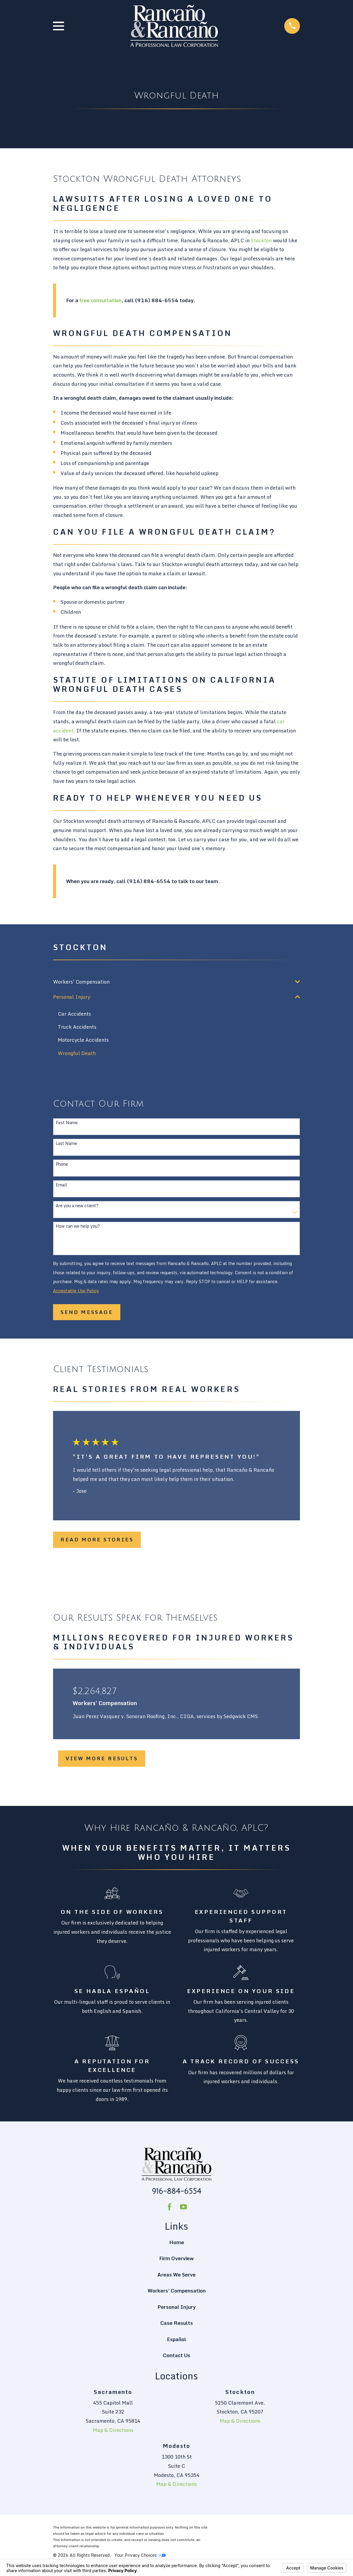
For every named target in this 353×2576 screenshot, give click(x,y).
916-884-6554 (176, 2191)
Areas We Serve (176, 2275)
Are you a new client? (77, 1205)
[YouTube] (183, 2207)
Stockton (261, 240)
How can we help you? (78, 1226)
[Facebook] (169, 2207)
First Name (67, 1123)
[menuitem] (172, 981)
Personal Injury (176, 2307)
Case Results (176, 2323)
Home (176, 2243)
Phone (62, 1164)
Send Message (86, 1312)
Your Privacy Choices (140, 2555)
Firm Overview (176, 2259)
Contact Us (176, 2356)
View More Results (102, 1759)
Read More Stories (96, 1540)
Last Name (66, 1143)
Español (176, 2339)
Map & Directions (113, 2430)
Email (61, 1185)
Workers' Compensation (177, 2291)
